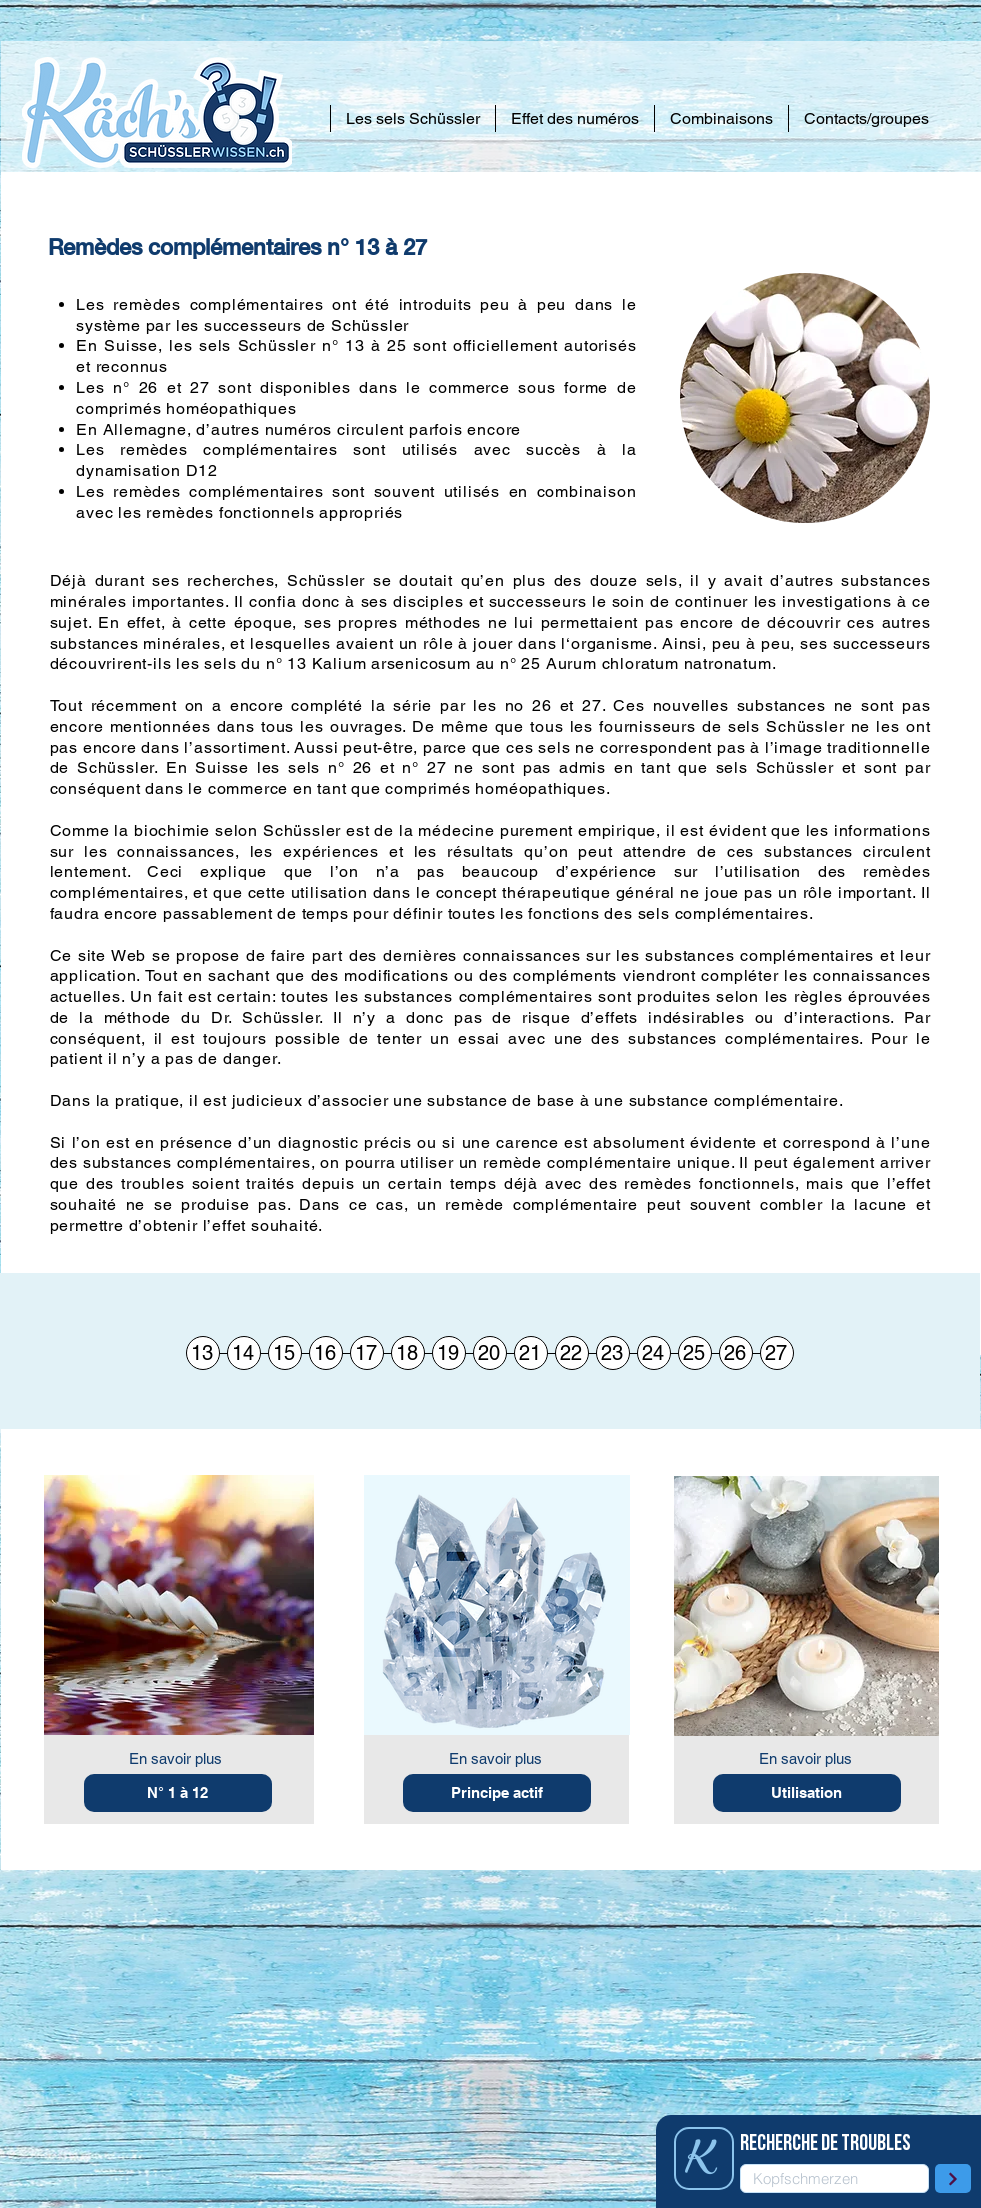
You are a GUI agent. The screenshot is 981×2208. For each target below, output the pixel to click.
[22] (572, 1353)
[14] (244, 1353)
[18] (408, 1353)
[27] (777, 1353)
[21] (531, 1353)
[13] (203, 1353)
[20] (490, 1353)
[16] (326, 1353)
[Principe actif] (497, 1793)
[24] (654, 1353)
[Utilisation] (807, 1793)
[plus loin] (953, 2178)
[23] (613, 1353)
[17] (367, 1353)
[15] (285, 1353)
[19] (449, 1353)
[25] (695, 1353)
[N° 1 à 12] (178, 1793)
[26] (736, 1353)
